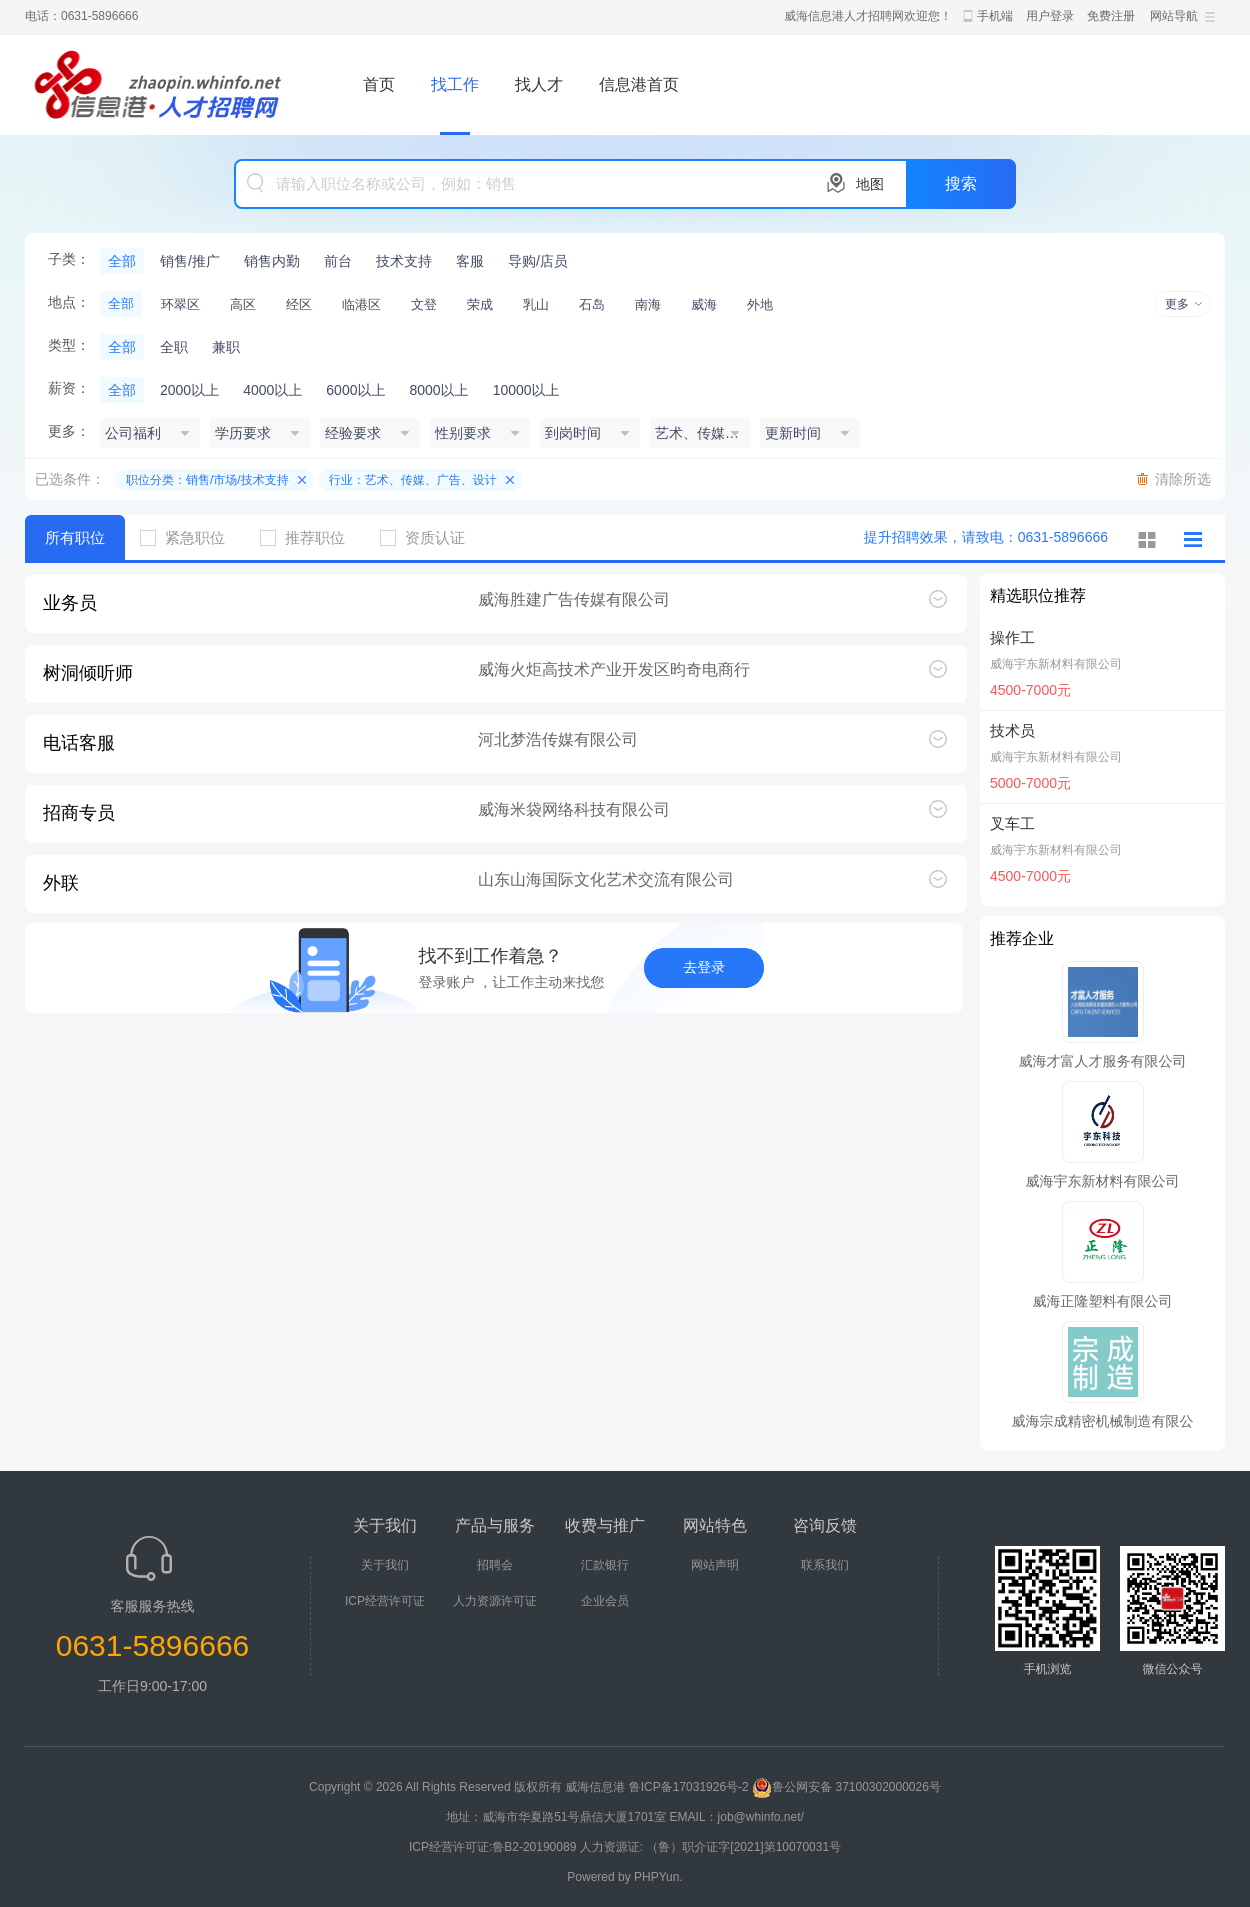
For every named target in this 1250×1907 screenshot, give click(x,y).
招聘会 (495, 1565)
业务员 (70, 603)
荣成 (480, 304)
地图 (870, 184)
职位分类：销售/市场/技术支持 (207, 480)
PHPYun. (658, 1877)
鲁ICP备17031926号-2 (689, 1787)
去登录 (704, 967)
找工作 (455, 84)
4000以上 (272, 390)
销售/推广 (190, 261)
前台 (338, 261)
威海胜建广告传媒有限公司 (574, 599)
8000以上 (438, 390)
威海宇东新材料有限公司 (1056, 664)
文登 (424, 304)
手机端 (995, 16)
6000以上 (355, 390)
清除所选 (1183, 479)
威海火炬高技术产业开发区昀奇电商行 (614, 669)
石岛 (592, 304)
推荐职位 (310, 537)
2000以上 (189, 390)
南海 (648, 304)
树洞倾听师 (88, 673)
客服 (470, 261)
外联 (61, 883)
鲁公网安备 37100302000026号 (846, 1787)
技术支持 (404, 261)
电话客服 (79, 743)
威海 (704, 304)
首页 (379, 84)
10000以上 (526, 390)
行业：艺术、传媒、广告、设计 (413, 480)
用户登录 (1050, 16)
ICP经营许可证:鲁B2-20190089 (494, 1847)
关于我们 (385, 1565)
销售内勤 (272, 261)
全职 (174, 347)
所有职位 (75, 537)
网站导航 (1174, 16)
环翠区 (180, 304)
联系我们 (825, 1565)
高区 (243, 304)
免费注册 (1111, 16)
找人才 (539, 84)
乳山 (536, 304)
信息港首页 (639, 84)
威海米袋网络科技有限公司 (574, 809)
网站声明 (715, 1565)
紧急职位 (190, 537)
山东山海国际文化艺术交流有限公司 (606, 879)
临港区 (361, 304)
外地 (760, 304)
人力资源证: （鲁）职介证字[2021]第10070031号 (710, 1847)
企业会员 (605, 1601)
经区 (299, 304)
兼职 (226, 347)
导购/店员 (538, 261)
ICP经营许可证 (385, 1601)
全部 (122, 261)
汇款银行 (605, 1565)
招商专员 (79, 813)
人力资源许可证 (495, 1601)
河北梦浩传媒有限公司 (558, 739)
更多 (1177, 304)
